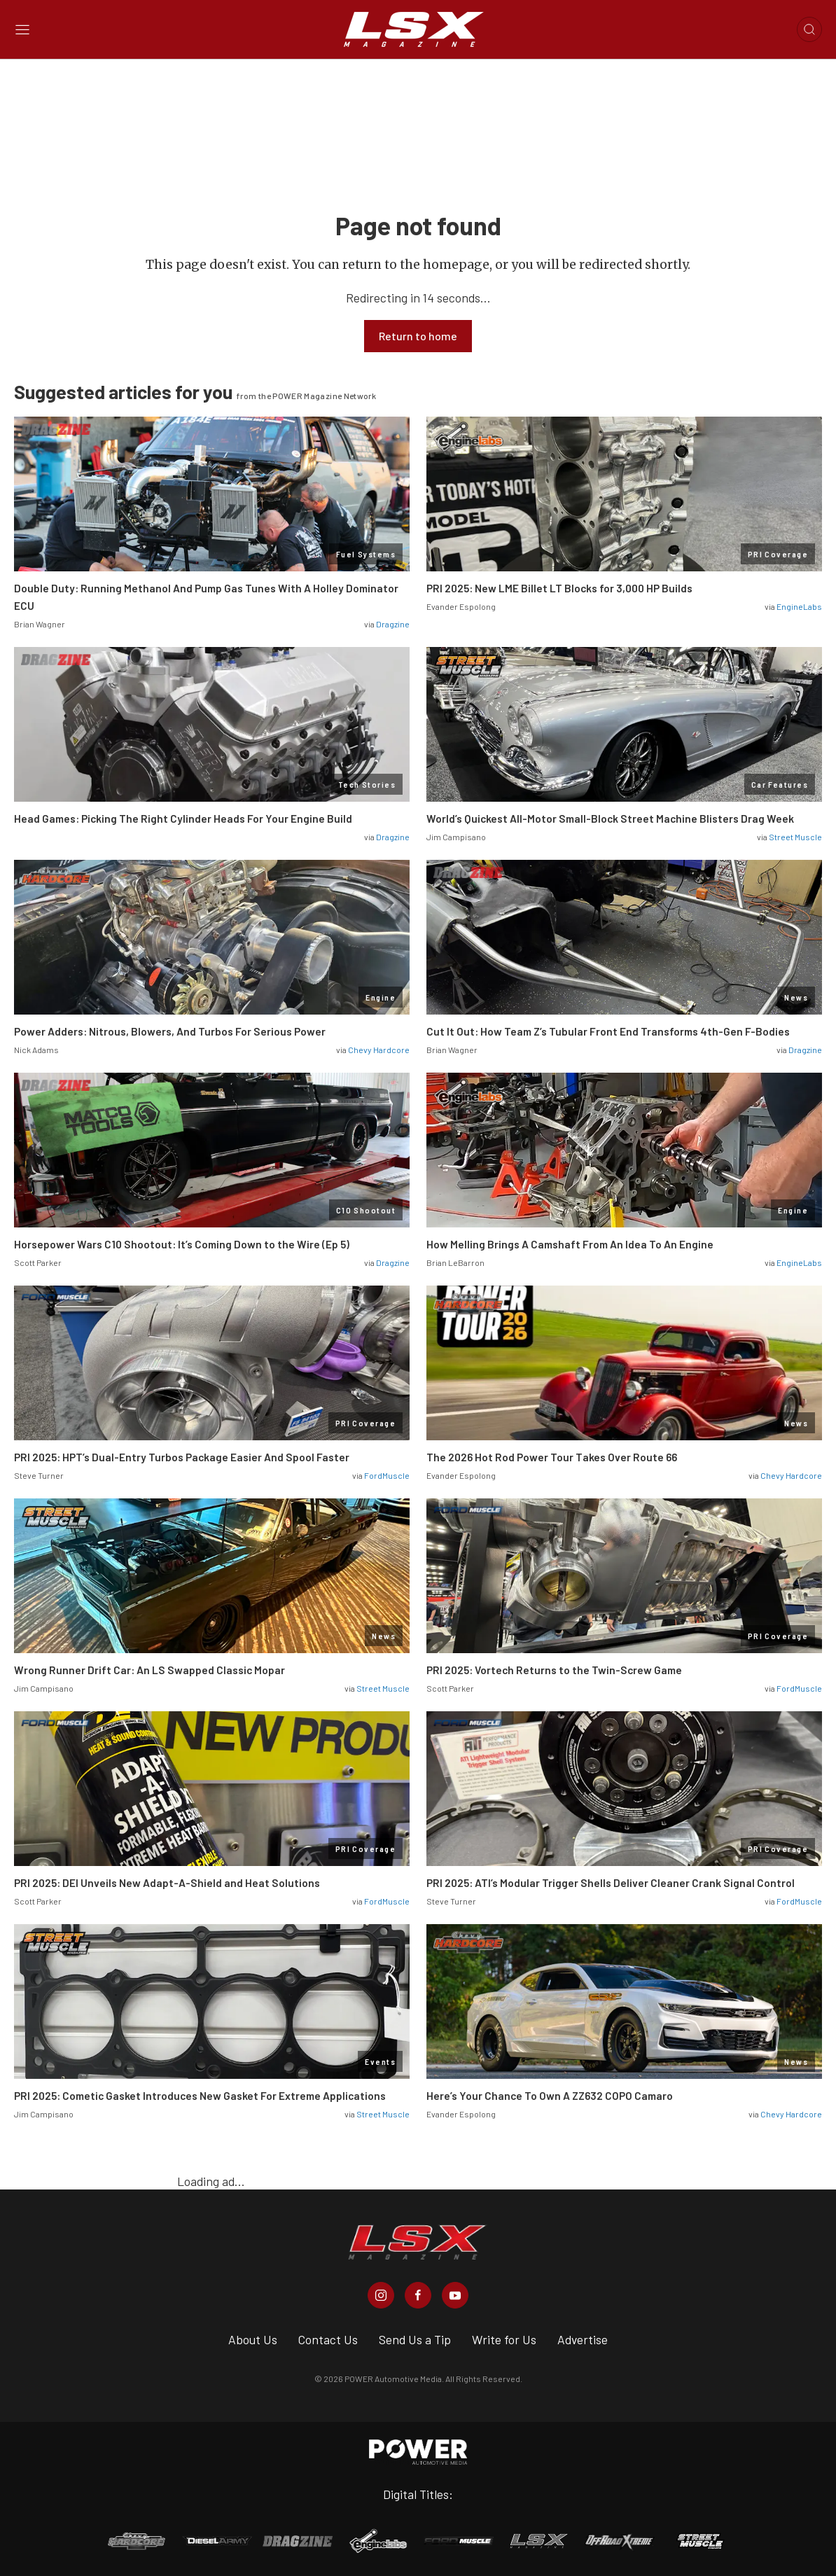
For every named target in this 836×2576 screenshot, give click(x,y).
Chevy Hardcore (379, 1049)
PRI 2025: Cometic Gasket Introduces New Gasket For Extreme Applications (200, 2095)
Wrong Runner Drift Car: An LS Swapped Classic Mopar (149, 1670)
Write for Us (504, 2339)
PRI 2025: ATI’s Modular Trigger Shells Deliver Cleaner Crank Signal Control (610, 1883)
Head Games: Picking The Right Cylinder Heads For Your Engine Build (183, 818)
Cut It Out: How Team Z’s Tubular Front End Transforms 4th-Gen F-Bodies (608, 1031)
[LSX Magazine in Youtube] (455, 2295)
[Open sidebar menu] (22, 29)
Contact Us (328, 2339)
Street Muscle (795, 837)
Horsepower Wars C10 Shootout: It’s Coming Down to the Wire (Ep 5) (181, 1244)
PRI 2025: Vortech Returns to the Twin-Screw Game (554, 1670)
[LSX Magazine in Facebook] (418, 2295)
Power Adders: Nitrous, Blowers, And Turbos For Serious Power (170, 1031)
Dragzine (393, 624)
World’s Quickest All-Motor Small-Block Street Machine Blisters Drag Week (610, 818)
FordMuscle (387, 1475)
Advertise (582, 2339)
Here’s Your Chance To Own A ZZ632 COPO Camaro (549, 2095)
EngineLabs (799, 606)
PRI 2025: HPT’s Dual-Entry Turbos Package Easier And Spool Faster (181, 1457)
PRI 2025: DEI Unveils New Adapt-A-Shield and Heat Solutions (167, 1883)
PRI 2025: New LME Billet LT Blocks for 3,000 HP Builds (559, 588)
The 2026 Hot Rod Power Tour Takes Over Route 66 (551, 1457)
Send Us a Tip (415, 2339)
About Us (252, 2339)
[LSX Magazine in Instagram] (381, 2295)
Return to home (418, 335)
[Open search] (809, 29)
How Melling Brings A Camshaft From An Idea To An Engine (569, 1244)
